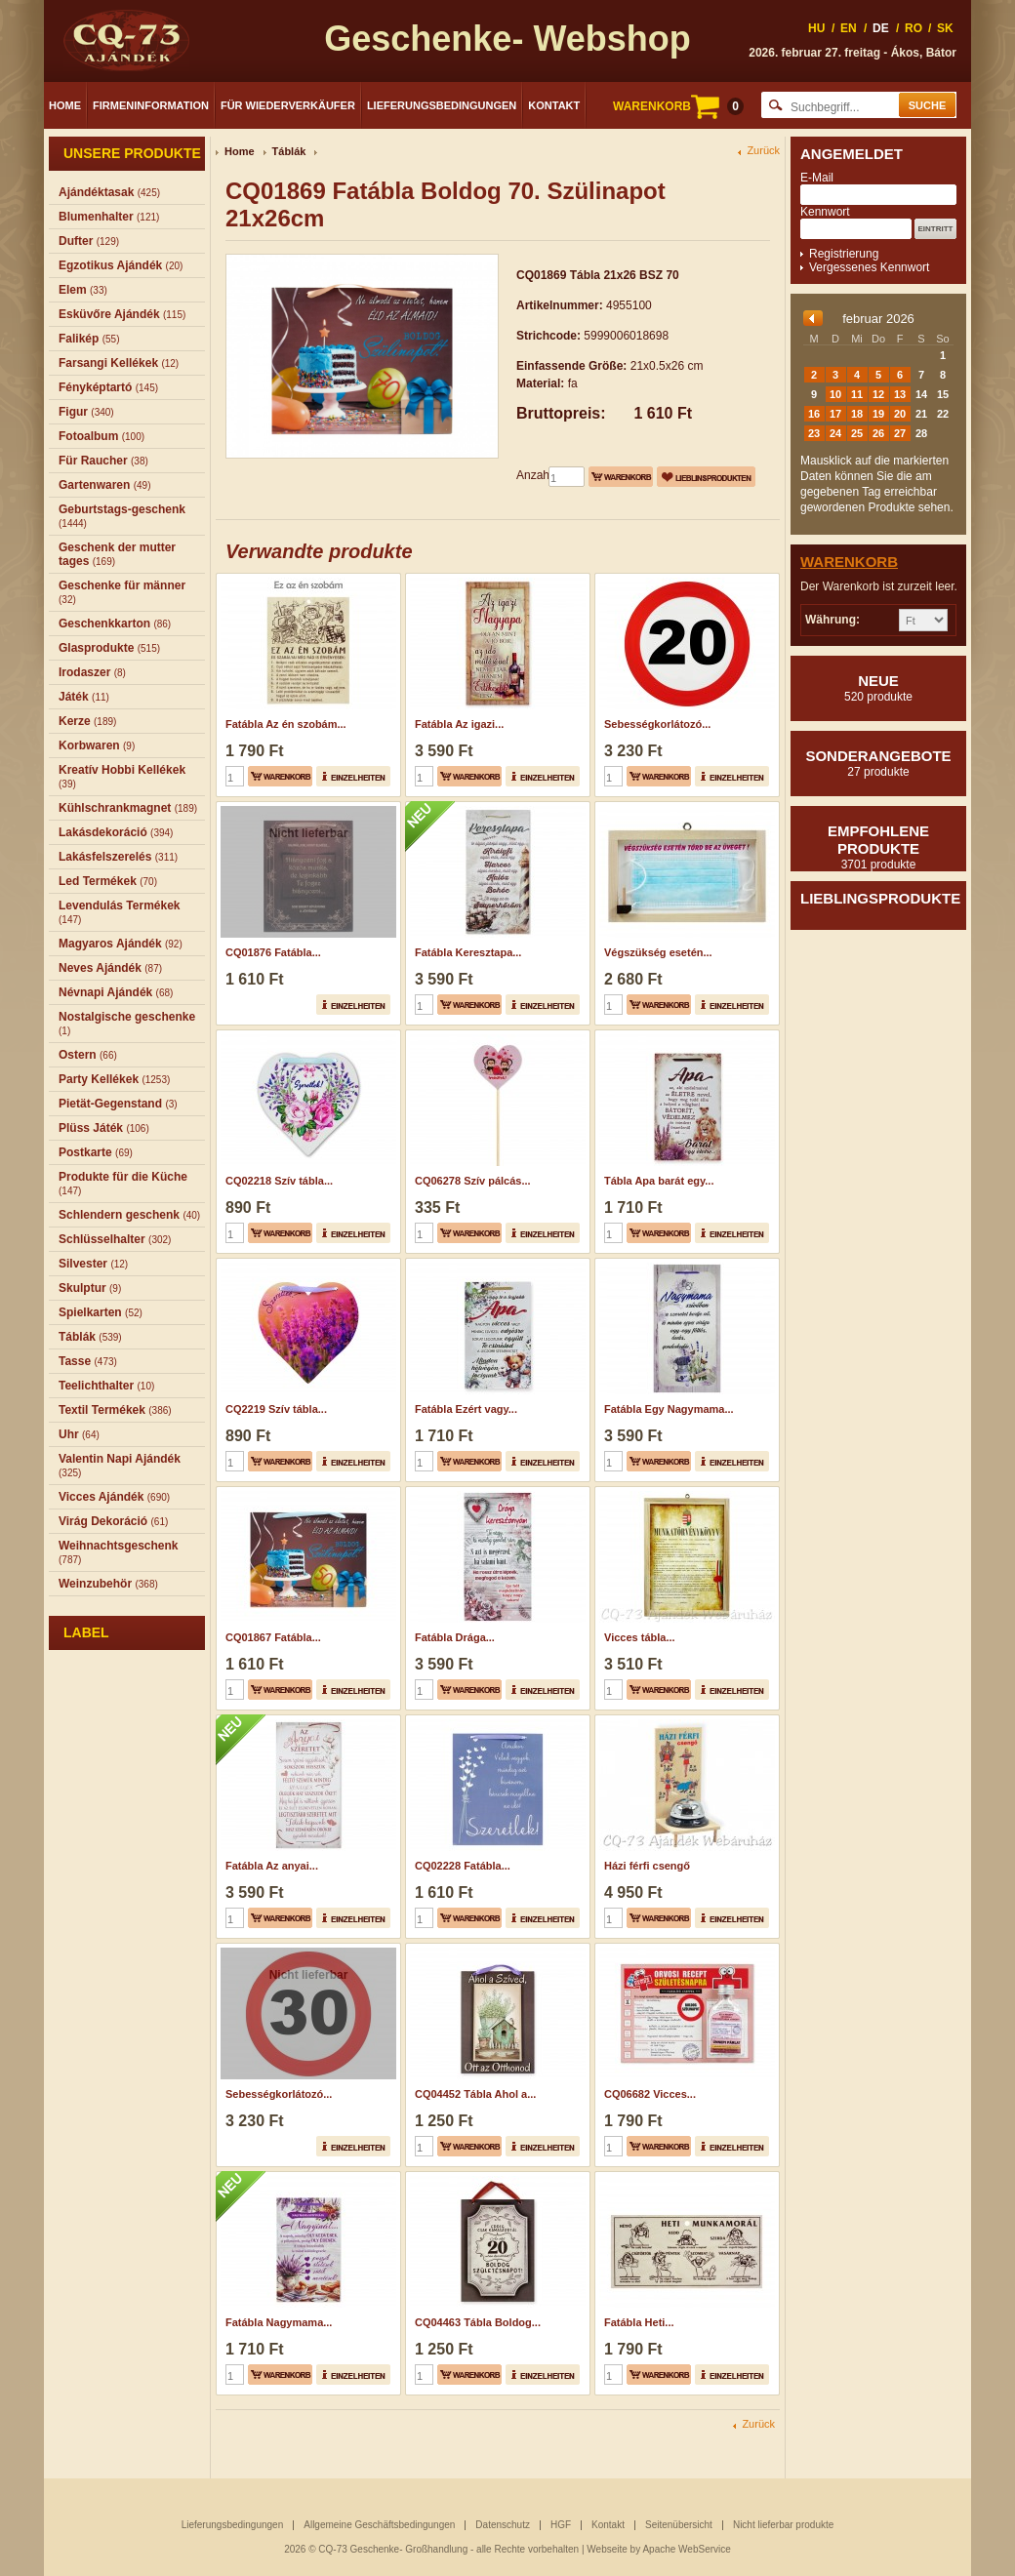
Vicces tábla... (639, 1637)
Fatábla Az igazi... (459, 724)
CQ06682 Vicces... (650, 2094)
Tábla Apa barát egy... (658, 1181)
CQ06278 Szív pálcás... (473, 1181)
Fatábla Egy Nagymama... (669, 1409)
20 (900, 414)
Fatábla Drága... (455, 1637)
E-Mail (816, 177)
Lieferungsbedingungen (441, 105)
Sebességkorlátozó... (657, 724)
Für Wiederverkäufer (288, 105)
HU (816, 28)
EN (848, 28)
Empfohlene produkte (878, 847)
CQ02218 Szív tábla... (279, 1181)
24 (835, 433)
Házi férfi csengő (647, 1866)
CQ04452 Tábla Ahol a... (475, 2094)
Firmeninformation (151, 105)
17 (835, 414)
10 (835, 394)
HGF (560, 2524)
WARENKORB (678, 106)
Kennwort (825, 212)
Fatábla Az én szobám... (285, 724)
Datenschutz (502, 2524)
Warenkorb (849, 561)
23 (814, 433)
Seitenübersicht (678, 2524)
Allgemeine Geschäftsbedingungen (379, 2524)
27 (900, 433)
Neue (878, 688)
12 (878, 394)
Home (65, 105)
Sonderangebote (878, 763)
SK (945, 28)
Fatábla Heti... (639, 2322)
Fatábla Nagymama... (278, 2322)
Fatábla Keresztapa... (468, 952)
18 (857, 414)
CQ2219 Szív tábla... (276, 1409)
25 (857, 433)
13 (900, 394)
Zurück (763, 150)
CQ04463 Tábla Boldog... (478, 2322)
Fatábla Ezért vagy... (466, 1409)
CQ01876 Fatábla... (273, 952)
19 (878, 414)
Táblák (289, 151)
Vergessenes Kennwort (869, 267)
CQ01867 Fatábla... (273, 1637)
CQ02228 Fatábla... (462, 1866)
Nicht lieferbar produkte (783, 2524)
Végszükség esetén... (658, 952)
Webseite (607, 2549)
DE (881, 28)
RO (913, 28)
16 (814, 414)
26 (878, 433)
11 (857, 394)
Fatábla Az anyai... (271, 1866)
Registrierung (843, 254)
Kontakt (554, 105)
